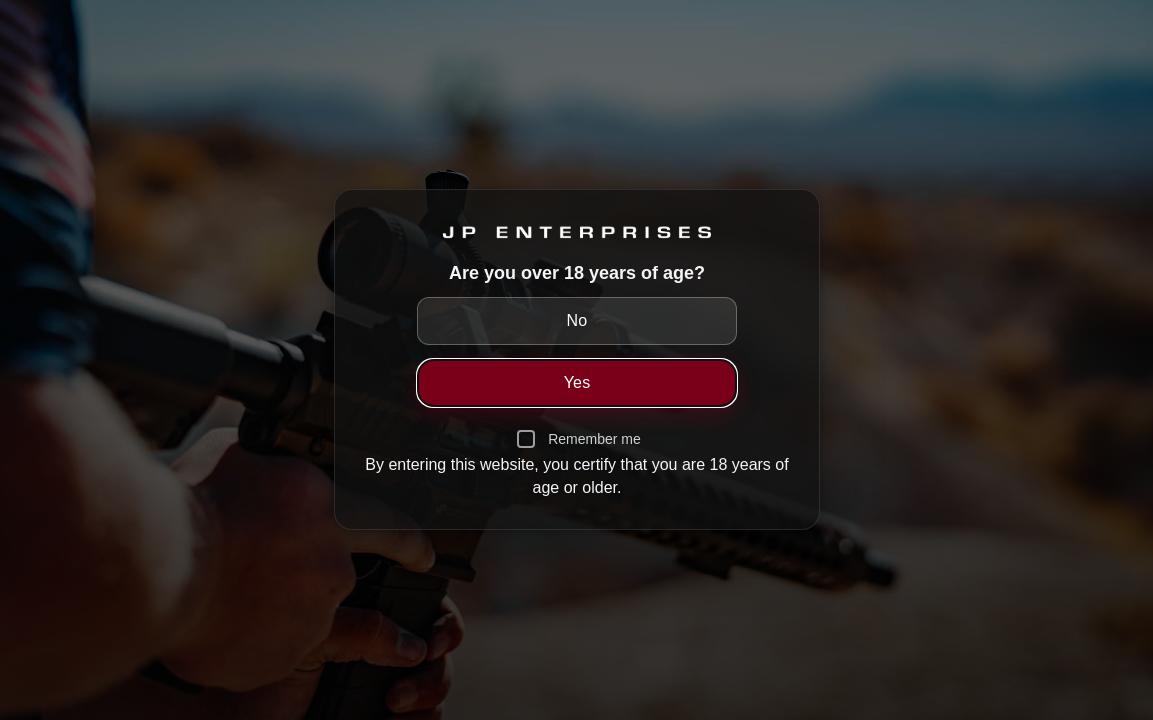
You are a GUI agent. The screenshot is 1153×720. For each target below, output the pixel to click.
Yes (576, 382)
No (576, 320)
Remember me (594, 439)
